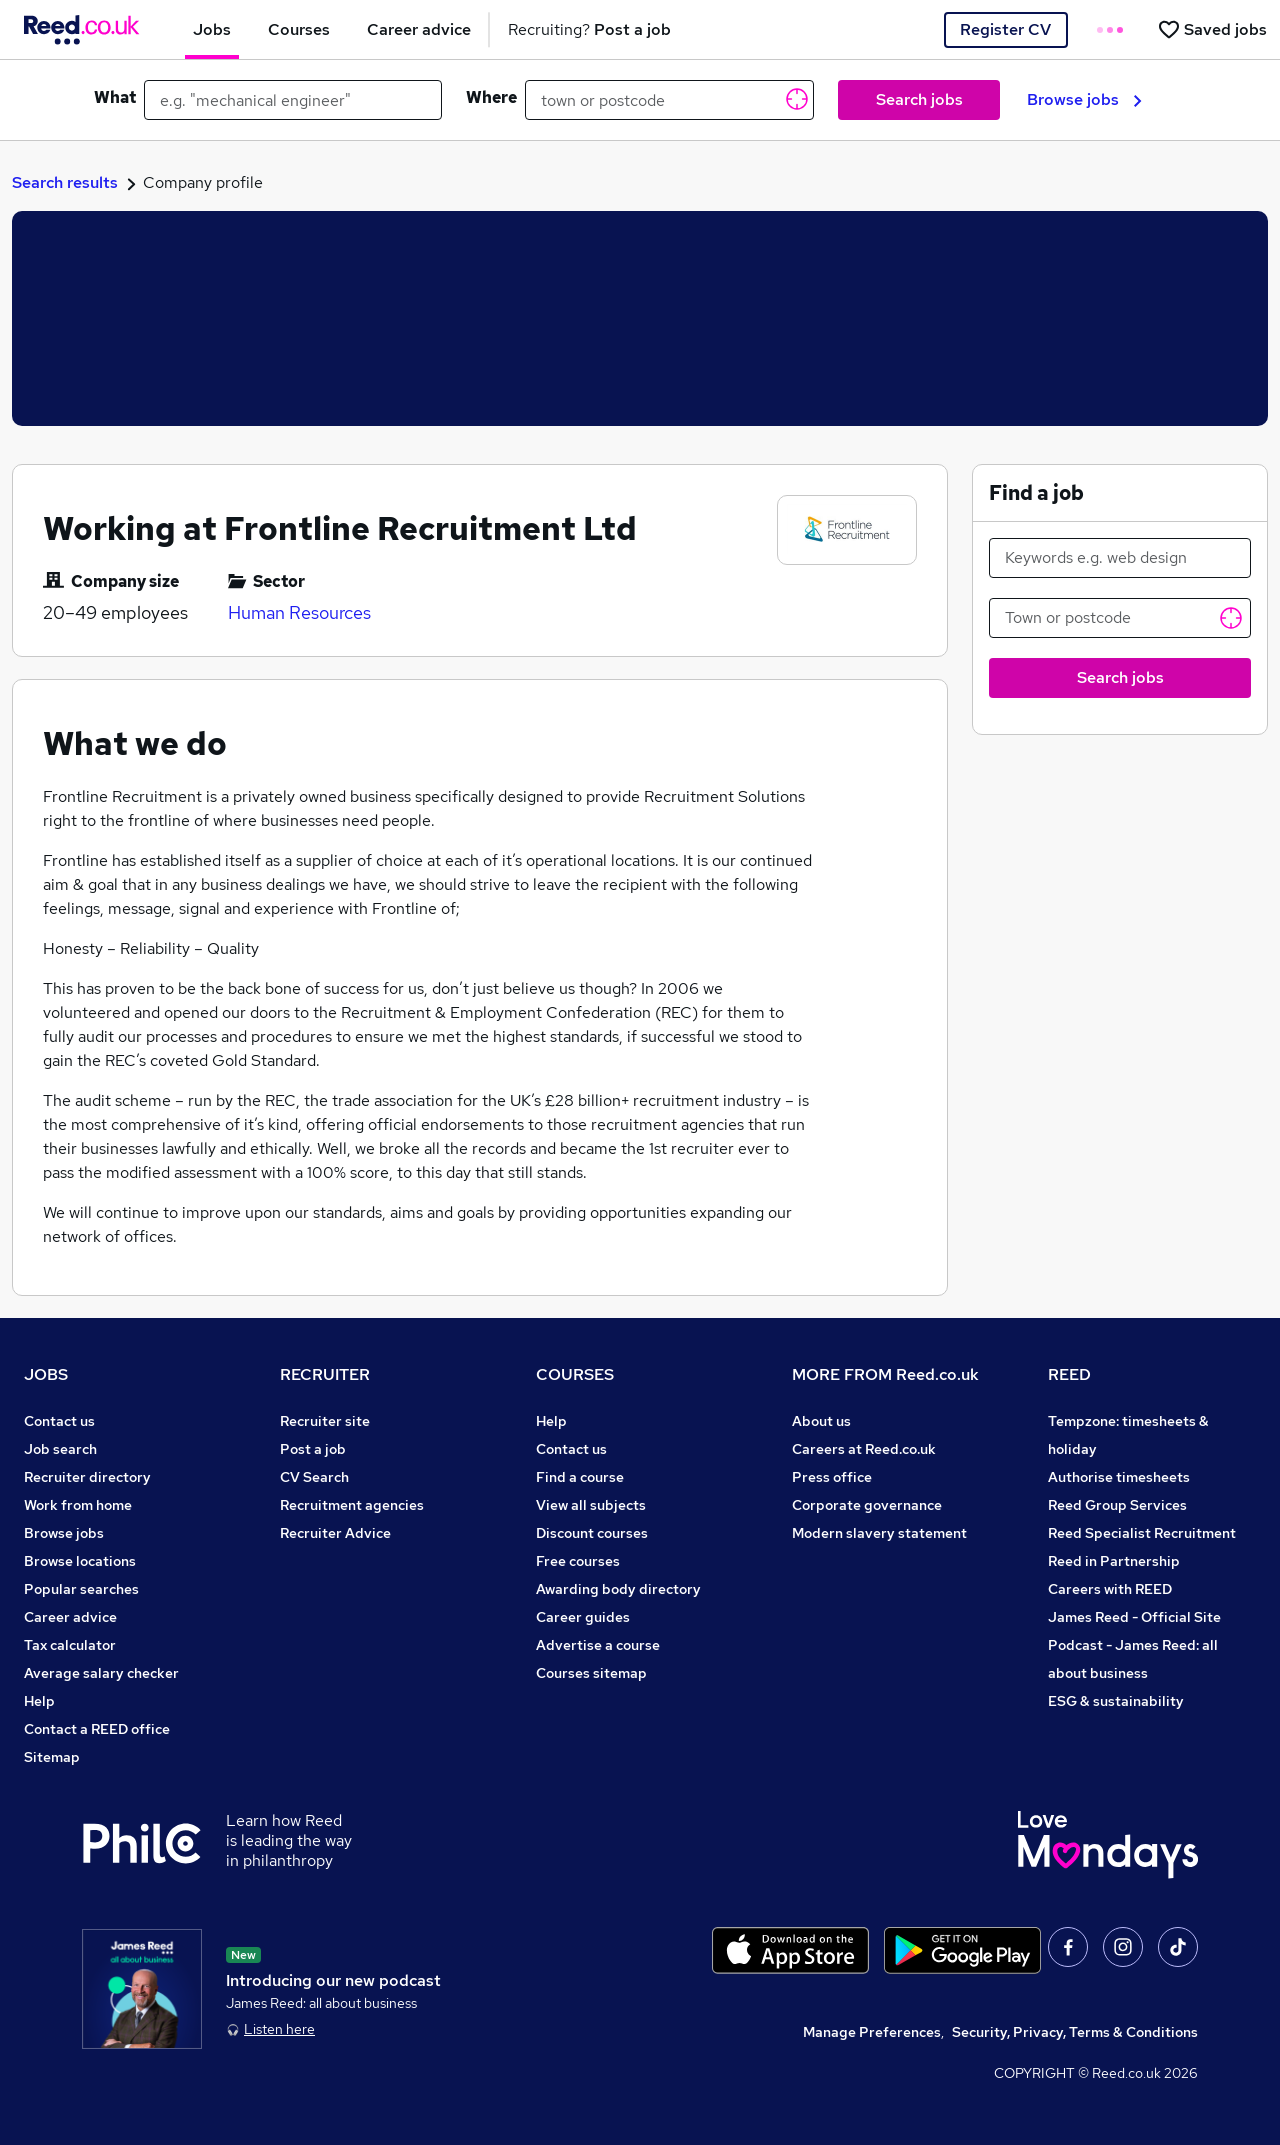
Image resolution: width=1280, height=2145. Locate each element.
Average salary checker (101, 1673)
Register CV (1005, 29)
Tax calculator (70, 1645)
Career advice (70, 1617)
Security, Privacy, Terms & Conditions (1075, 2032)
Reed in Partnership (1114, 1561)
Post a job (313, 1449)
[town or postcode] (669, 100)
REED (1069, 1374)
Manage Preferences (872, 2032)
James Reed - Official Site (1134, 1617)
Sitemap (52, 1757)
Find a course (580, 1477)
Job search (60, 1449)
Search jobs (919, 99)
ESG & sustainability (1116, 1701)
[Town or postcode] (1120, 618)
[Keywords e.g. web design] (1120, 558)
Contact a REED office (97, 1729)
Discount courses (592, 1533)
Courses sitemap (591, 1673)
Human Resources (299, 612)
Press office (832, 1477)
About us (821, 1421)
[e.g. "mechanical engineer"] (293, 100)
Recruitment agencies (352, 1505)
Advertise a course (598, 1645)
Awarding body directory (618, 1589)
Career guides (583, 1617)
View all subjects (591, 1505)
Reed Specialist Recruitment (1142, 1533)
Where (491, 97)
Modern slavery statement (879, 1533)
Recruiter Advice (335, 1533)
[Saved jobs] (1212, 29)
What (115, 97)
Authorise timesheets (1119, 1477)
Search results (65, 182)
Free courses (578, 1561)
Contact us (59, 1421)
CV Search (314, 1477)
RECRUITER (325, 1374)
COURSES (575, 1374)
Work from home (78, 1505)
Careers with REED (1110, 1589)
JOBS (46, 1374)
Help (39, 1701)
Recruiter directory (87, 1477)
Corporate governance (867, 1505)
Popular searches (81, 1589)
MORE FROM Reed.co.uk (885, 1374)
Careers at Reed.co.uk (864, 1449)
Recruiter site (325, 1421)
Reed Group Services (1117, 1505)
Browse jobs (1084, 99)
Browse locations (80, 1561)
